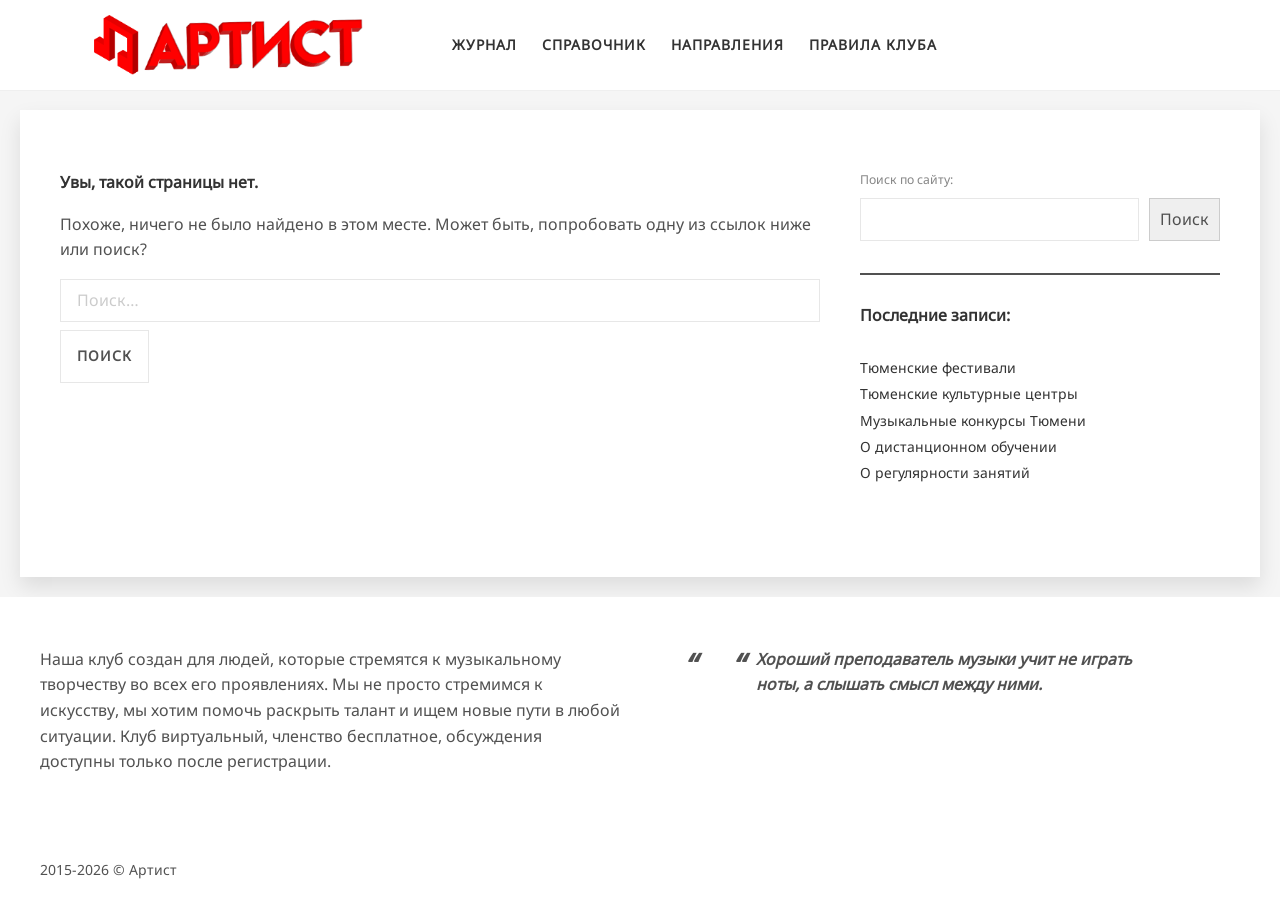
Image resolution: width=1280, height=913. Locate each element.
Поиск (1184, 219)
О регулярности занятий (945, 472)
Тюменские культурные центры (969, 393)
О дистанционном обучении (958, 446)
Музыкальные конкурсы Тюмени (973, 420)
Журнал (484, 44)
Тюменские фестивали (938, 367)
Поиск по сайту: (906, 179)
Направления (727, 44)
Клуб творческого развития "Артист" (228, 45)
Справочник (594, 44)
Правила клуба (873, 44)
